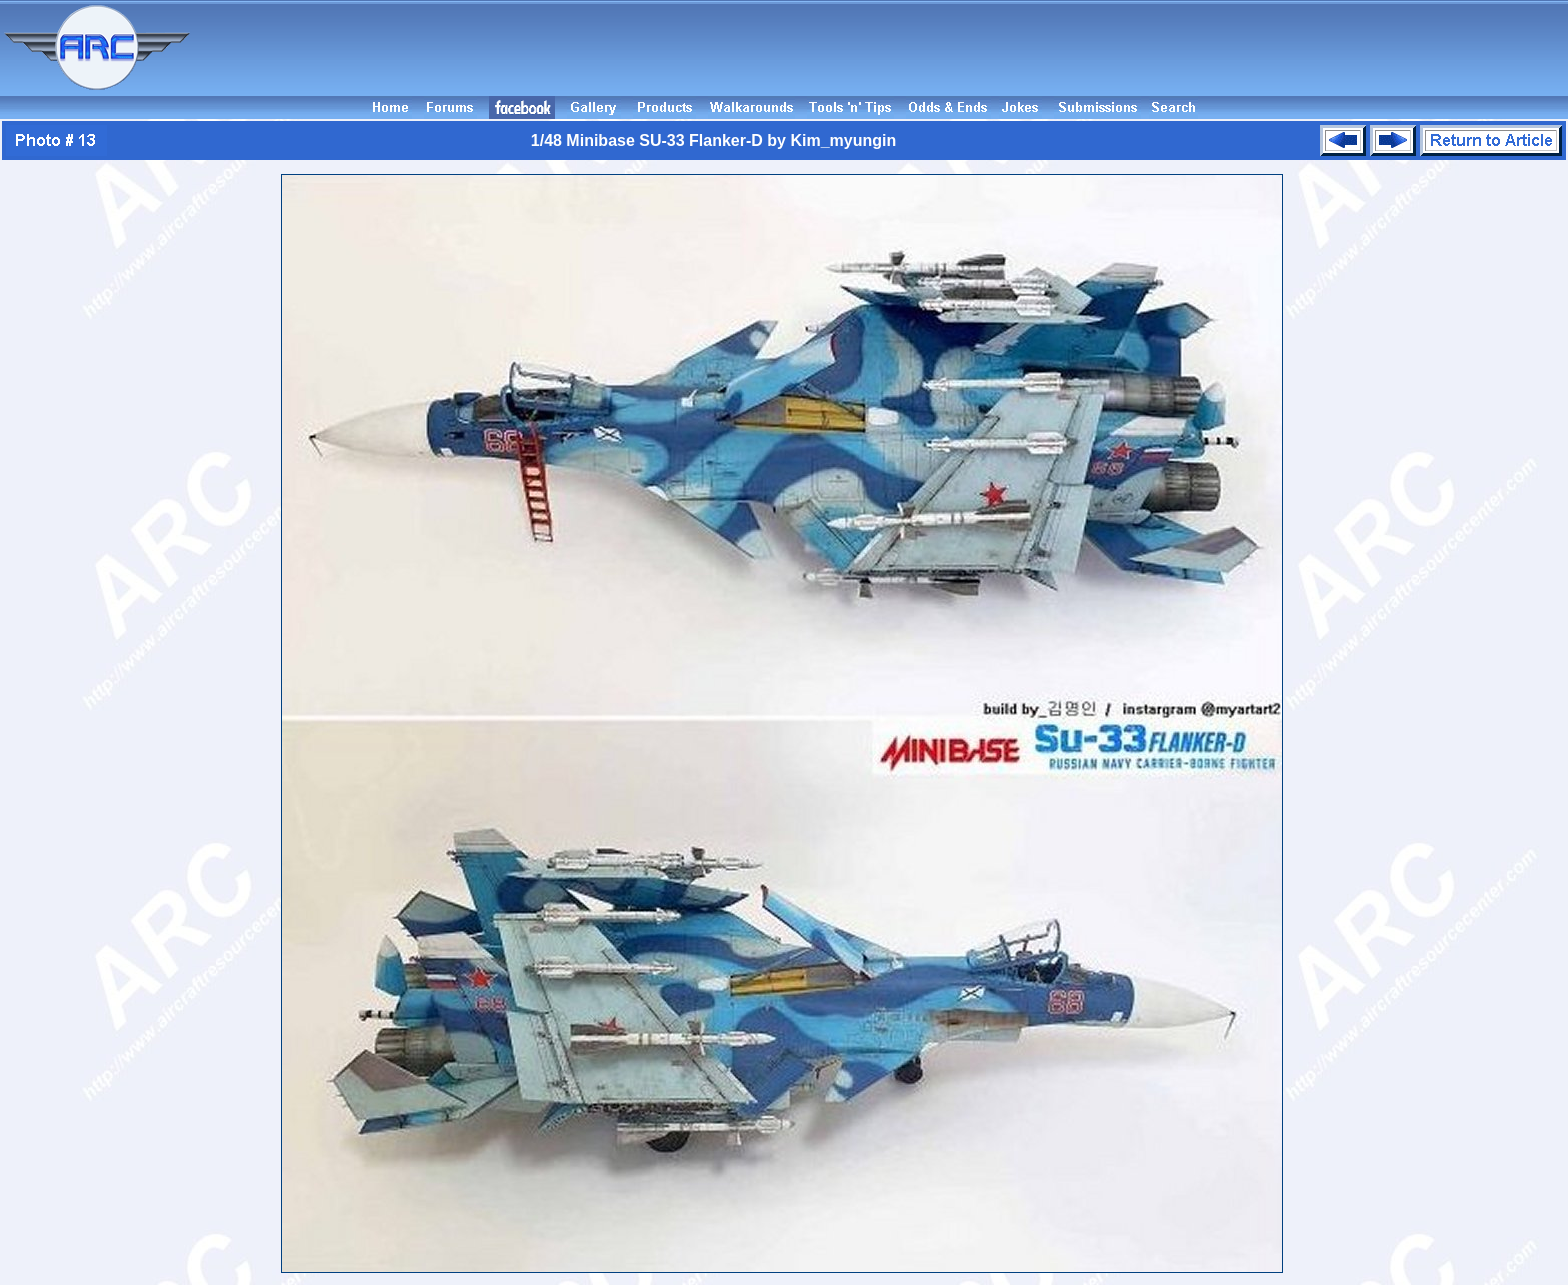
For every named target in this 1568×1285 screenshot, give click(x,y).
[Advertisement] (882, 48)
